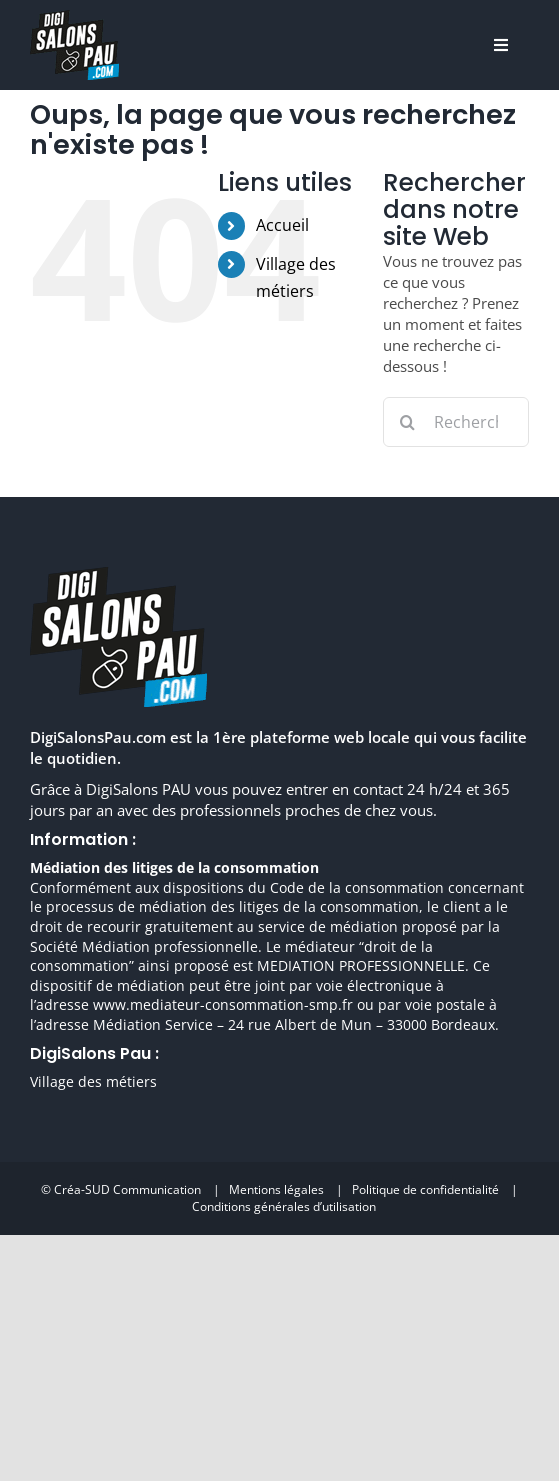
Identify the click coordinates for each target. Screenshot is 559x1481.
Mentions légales (276, 1189)
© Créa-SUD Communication (121, 1189)
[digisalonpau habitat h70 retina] (74, 17)
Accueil (282, 225)
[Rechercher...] (456, 422)
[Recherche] (408, 422)
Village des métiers (93, 1081)
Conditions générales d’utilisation (284, 1206)
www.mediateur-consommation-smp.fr (223, 1004)
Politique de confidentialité (425, 1189)
